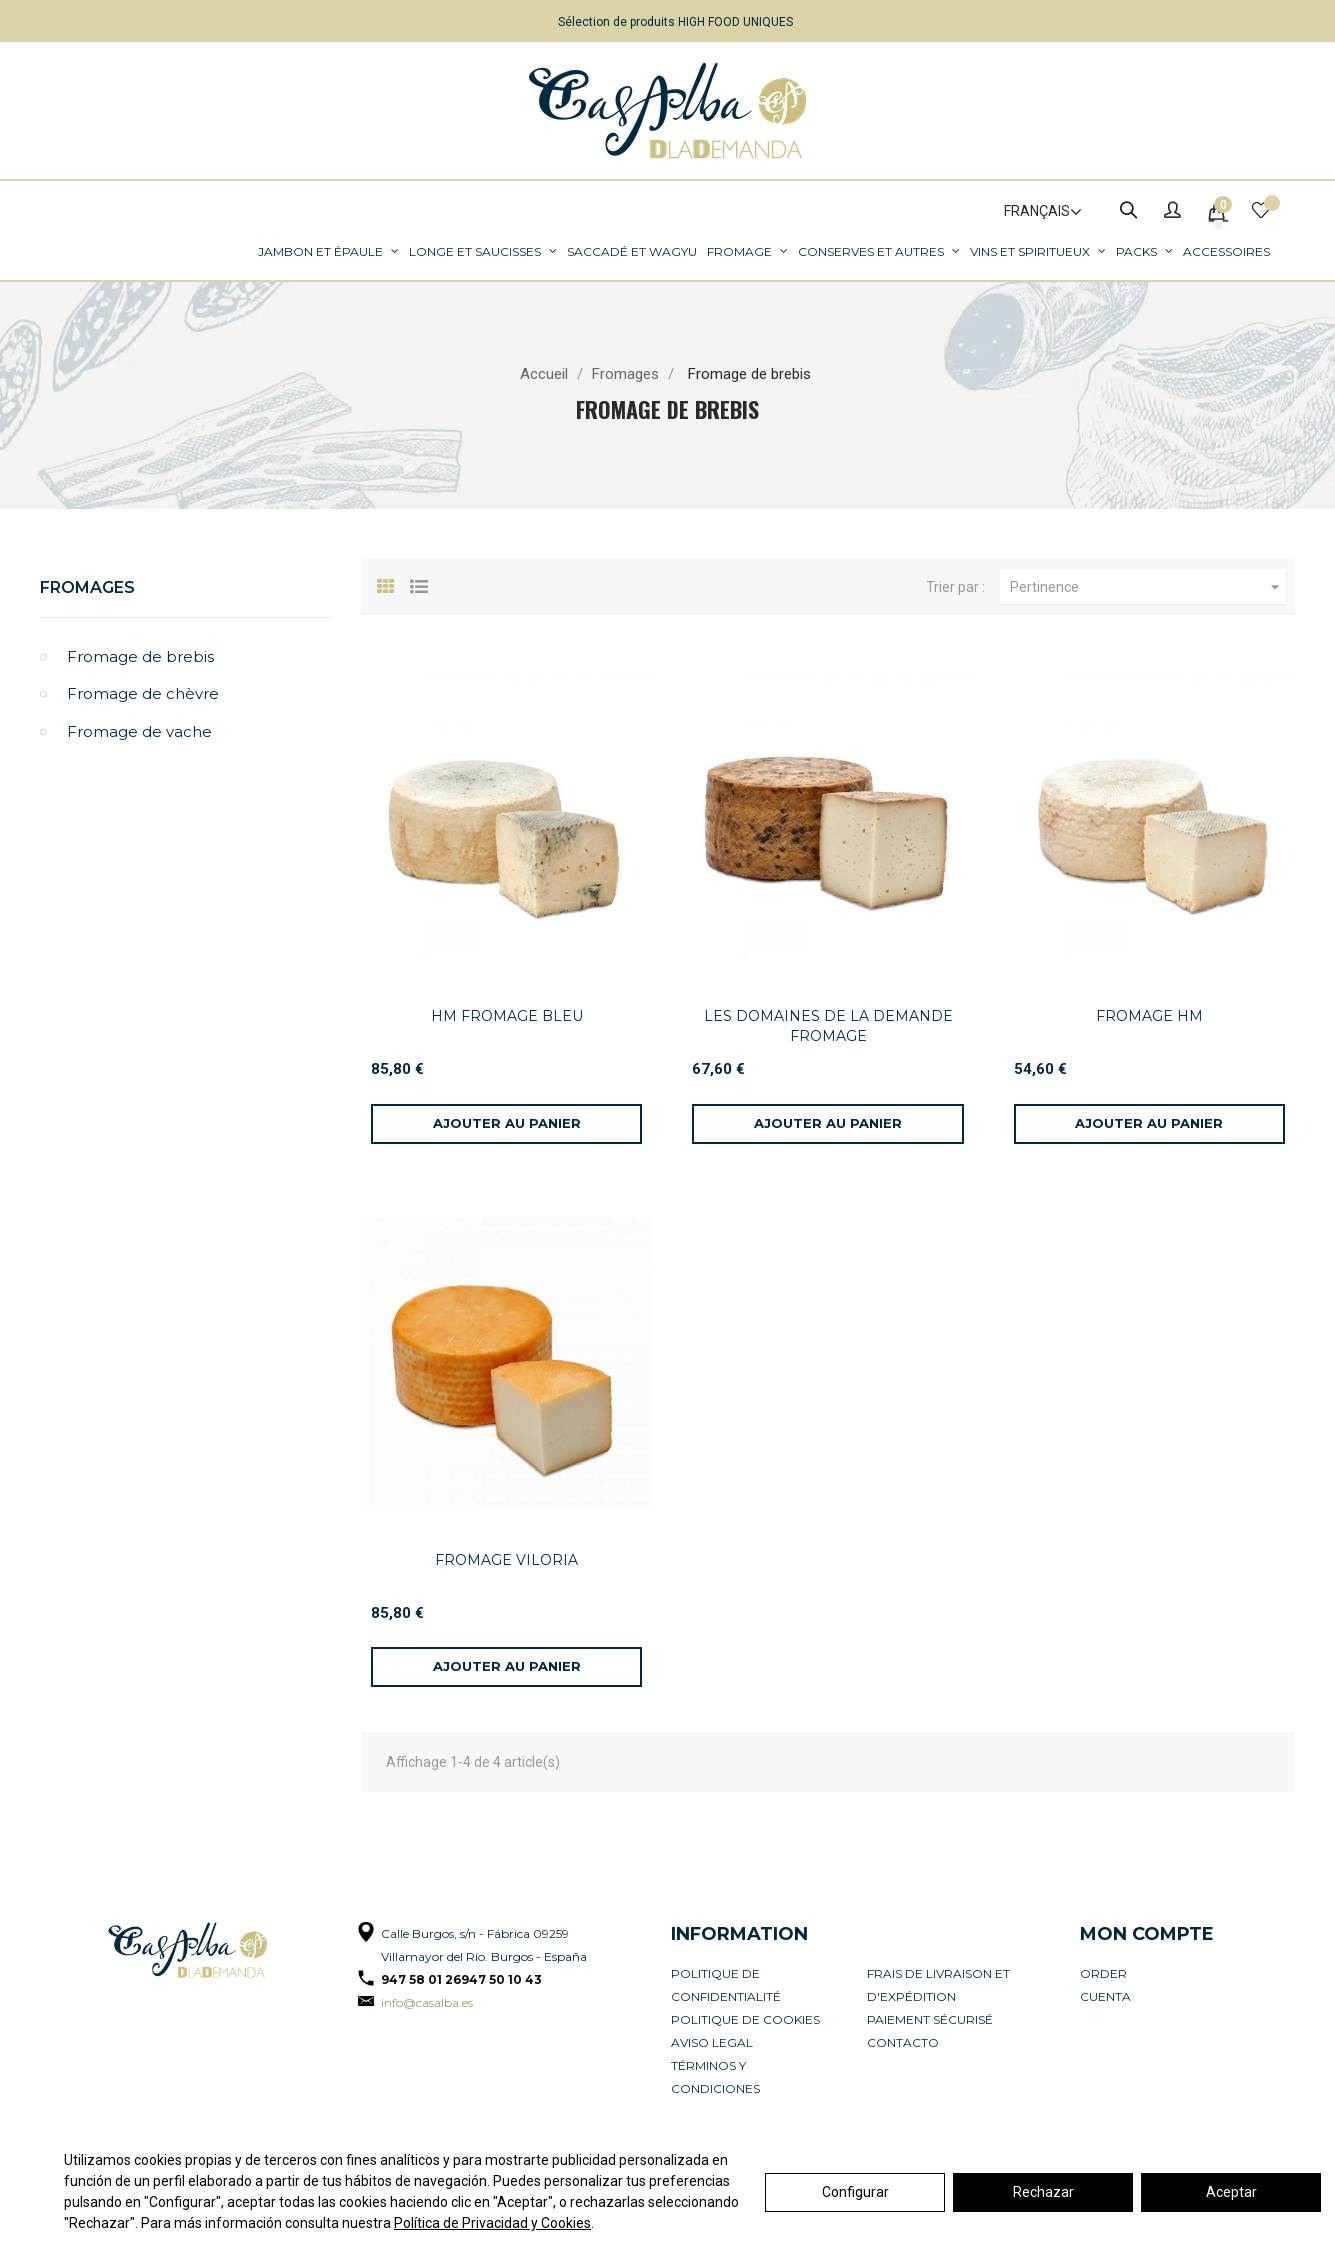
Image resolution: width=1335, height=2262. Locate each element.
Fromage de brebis (140, 656)
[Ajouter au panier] (506, 1124)
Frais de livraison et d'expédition (938, 1985)
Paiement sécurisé (930, 2019)
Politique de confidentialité (726, 1985)
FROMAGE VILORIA (506, 1560)
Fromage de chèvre (143, 693)
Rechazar (1043, 2192)
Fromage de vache (139, 731)
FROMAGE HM (1149, 1016)
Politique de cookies (745, 2019)
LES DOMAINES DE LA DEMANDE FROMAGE (828, 1026)
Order (1103, 1973)
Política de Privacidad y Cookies (492, 2223)
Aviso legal (712, 2042)
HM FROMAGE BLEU (507, 1016)
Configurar (855, 2192)
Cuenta (1105, 1996)
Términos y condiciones (715, 2077)
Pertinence (1147, 587)
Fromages (87, 587)
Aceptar (1231, 2192)
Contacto (903, 2042)
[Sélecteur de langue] (1034, 212)
